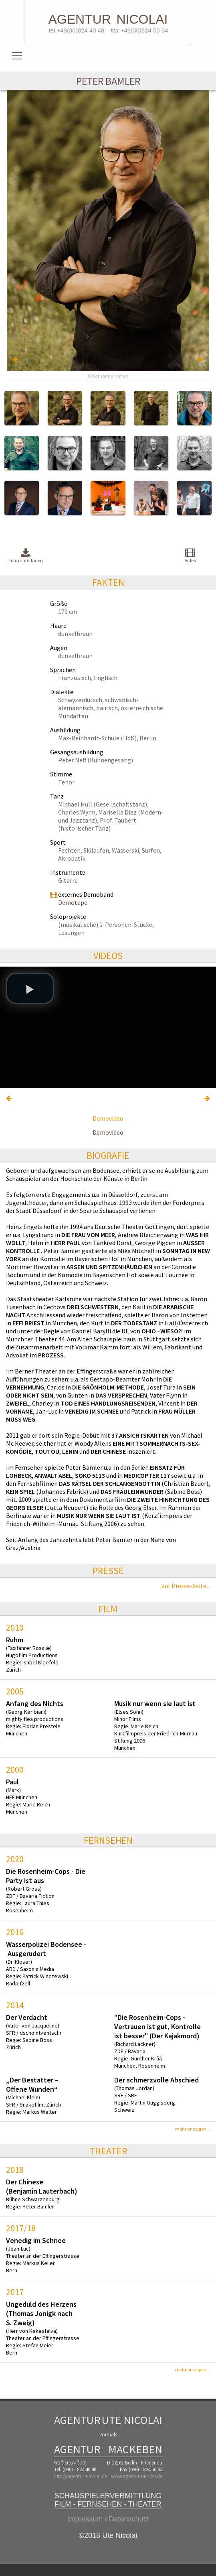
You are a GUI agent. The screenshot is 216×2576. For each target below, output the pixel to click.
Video (190, 555)
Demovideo (108, 1118)
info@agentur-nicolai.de (80, 2476)
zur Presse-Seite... (185, 1586)
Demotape (72, 902)
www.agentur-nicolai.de (136, 2476)
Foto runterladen (25, 556)
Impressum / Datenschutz (108, 2519)
